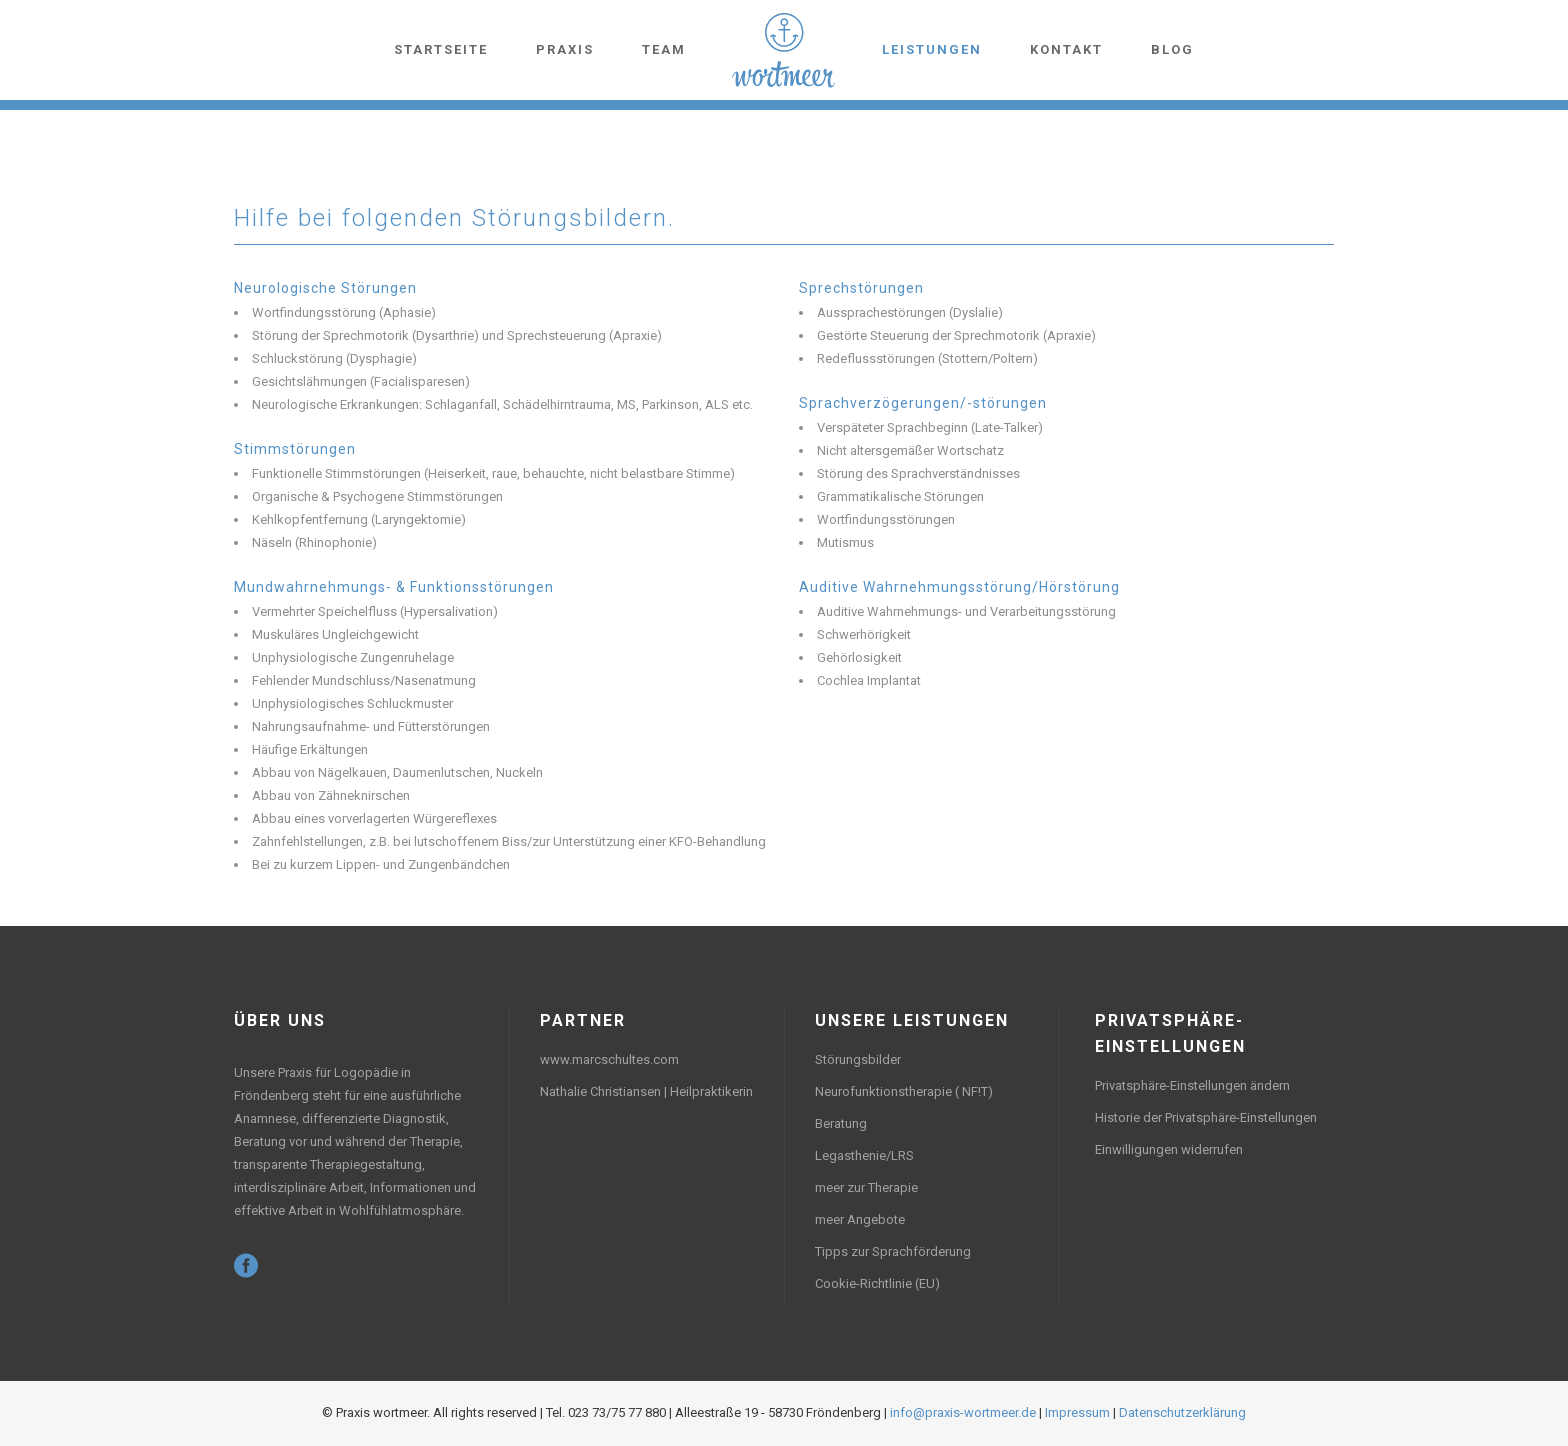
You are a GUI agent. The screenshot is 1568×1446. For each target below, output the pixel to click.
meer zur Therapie (866, 1187)
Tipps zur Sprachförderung (893, 1251)
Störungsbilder (858, 1059)
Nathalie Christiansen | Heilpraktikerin (646, 1091)
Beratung (841, 1123)
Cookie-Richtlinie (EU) (877, 1283)
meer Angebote (860, 1219)
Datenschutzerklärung (1182, 1412)
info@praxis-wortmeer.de (963, 1412)
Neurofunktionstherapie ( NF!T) (904, 1091)
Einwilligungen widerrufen (1169, 1149)
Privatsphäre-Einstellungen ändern (1192, 1085)
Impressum (1077, 1412)
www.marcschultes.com (609, 1059)
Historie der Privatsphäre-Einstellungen (1206, 1117)
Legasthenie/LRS (864, 1155)
